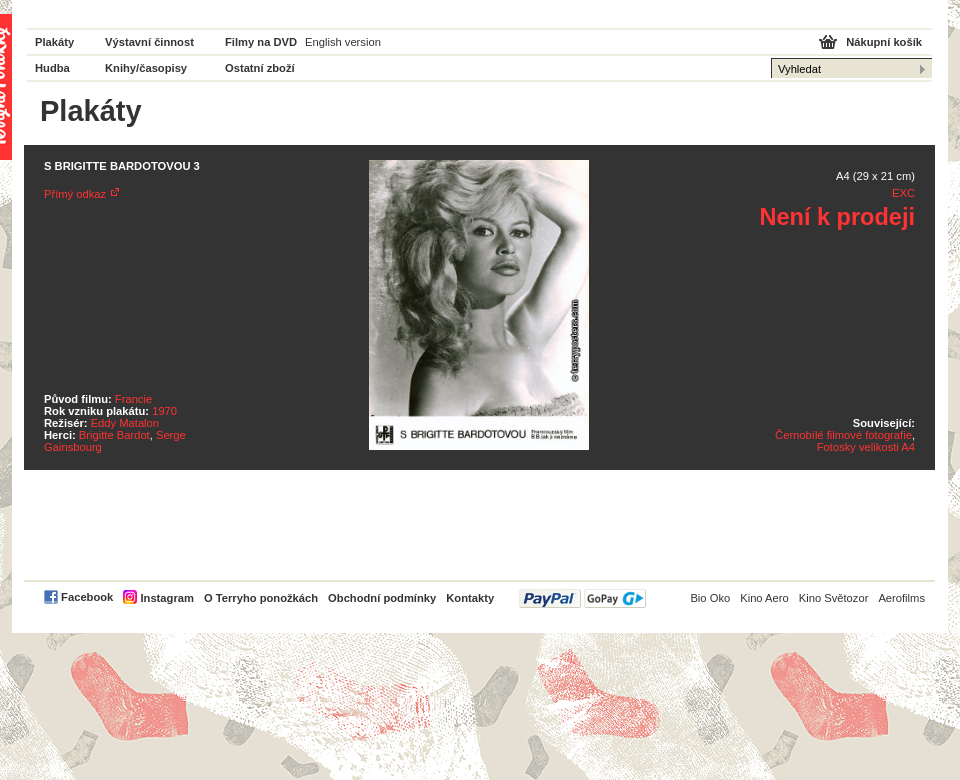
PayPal (582, 598)
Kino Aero (764, 598)
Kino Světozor (834, 598)
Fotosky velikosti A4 (866, 447)
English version (343, 42)
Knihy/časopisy (146, 68)
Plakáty (54, 42)
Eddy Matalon (125, 423)
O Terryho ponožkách (261, 598)
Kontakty (470, 598)
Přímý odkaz (75, 194)
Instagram (166, 598)
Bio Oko (710, 598)
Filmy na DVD (261, 42)
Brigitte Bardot (114, 435)
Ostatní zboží (260, 68)
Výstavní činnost (149, 42)
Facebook (87, 597)
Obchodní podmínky (382, 598)
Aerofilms (901, 598)
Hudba (52, 68)
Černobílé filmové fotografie (843, 435)
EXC (903, 193)
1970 (164, 411)
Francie (133, 399)
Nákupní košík (884, 42)
